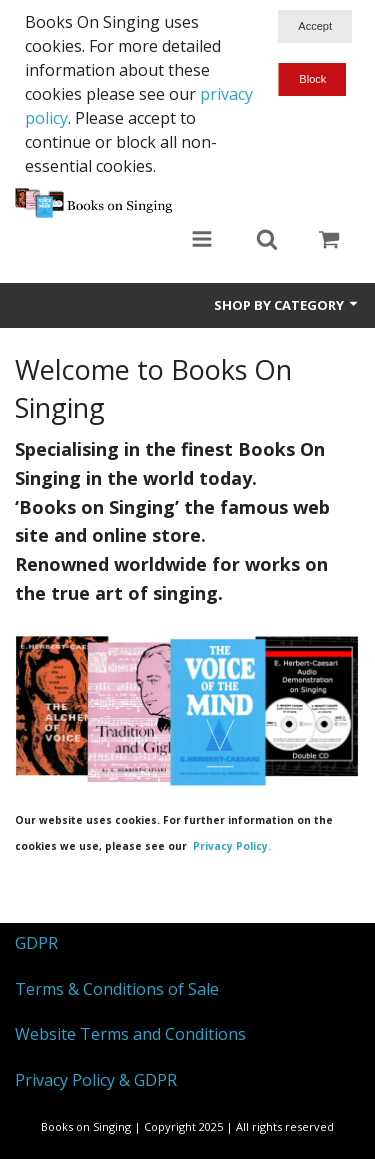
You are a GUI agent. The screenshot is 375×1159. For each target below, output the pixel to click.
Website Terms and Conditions (130, 1034)
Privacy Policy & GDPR (96, 1080)
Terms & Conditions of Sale (117, 989)
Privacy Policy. (232, 846)
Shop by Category (287, 305)
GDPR (36, 943)
